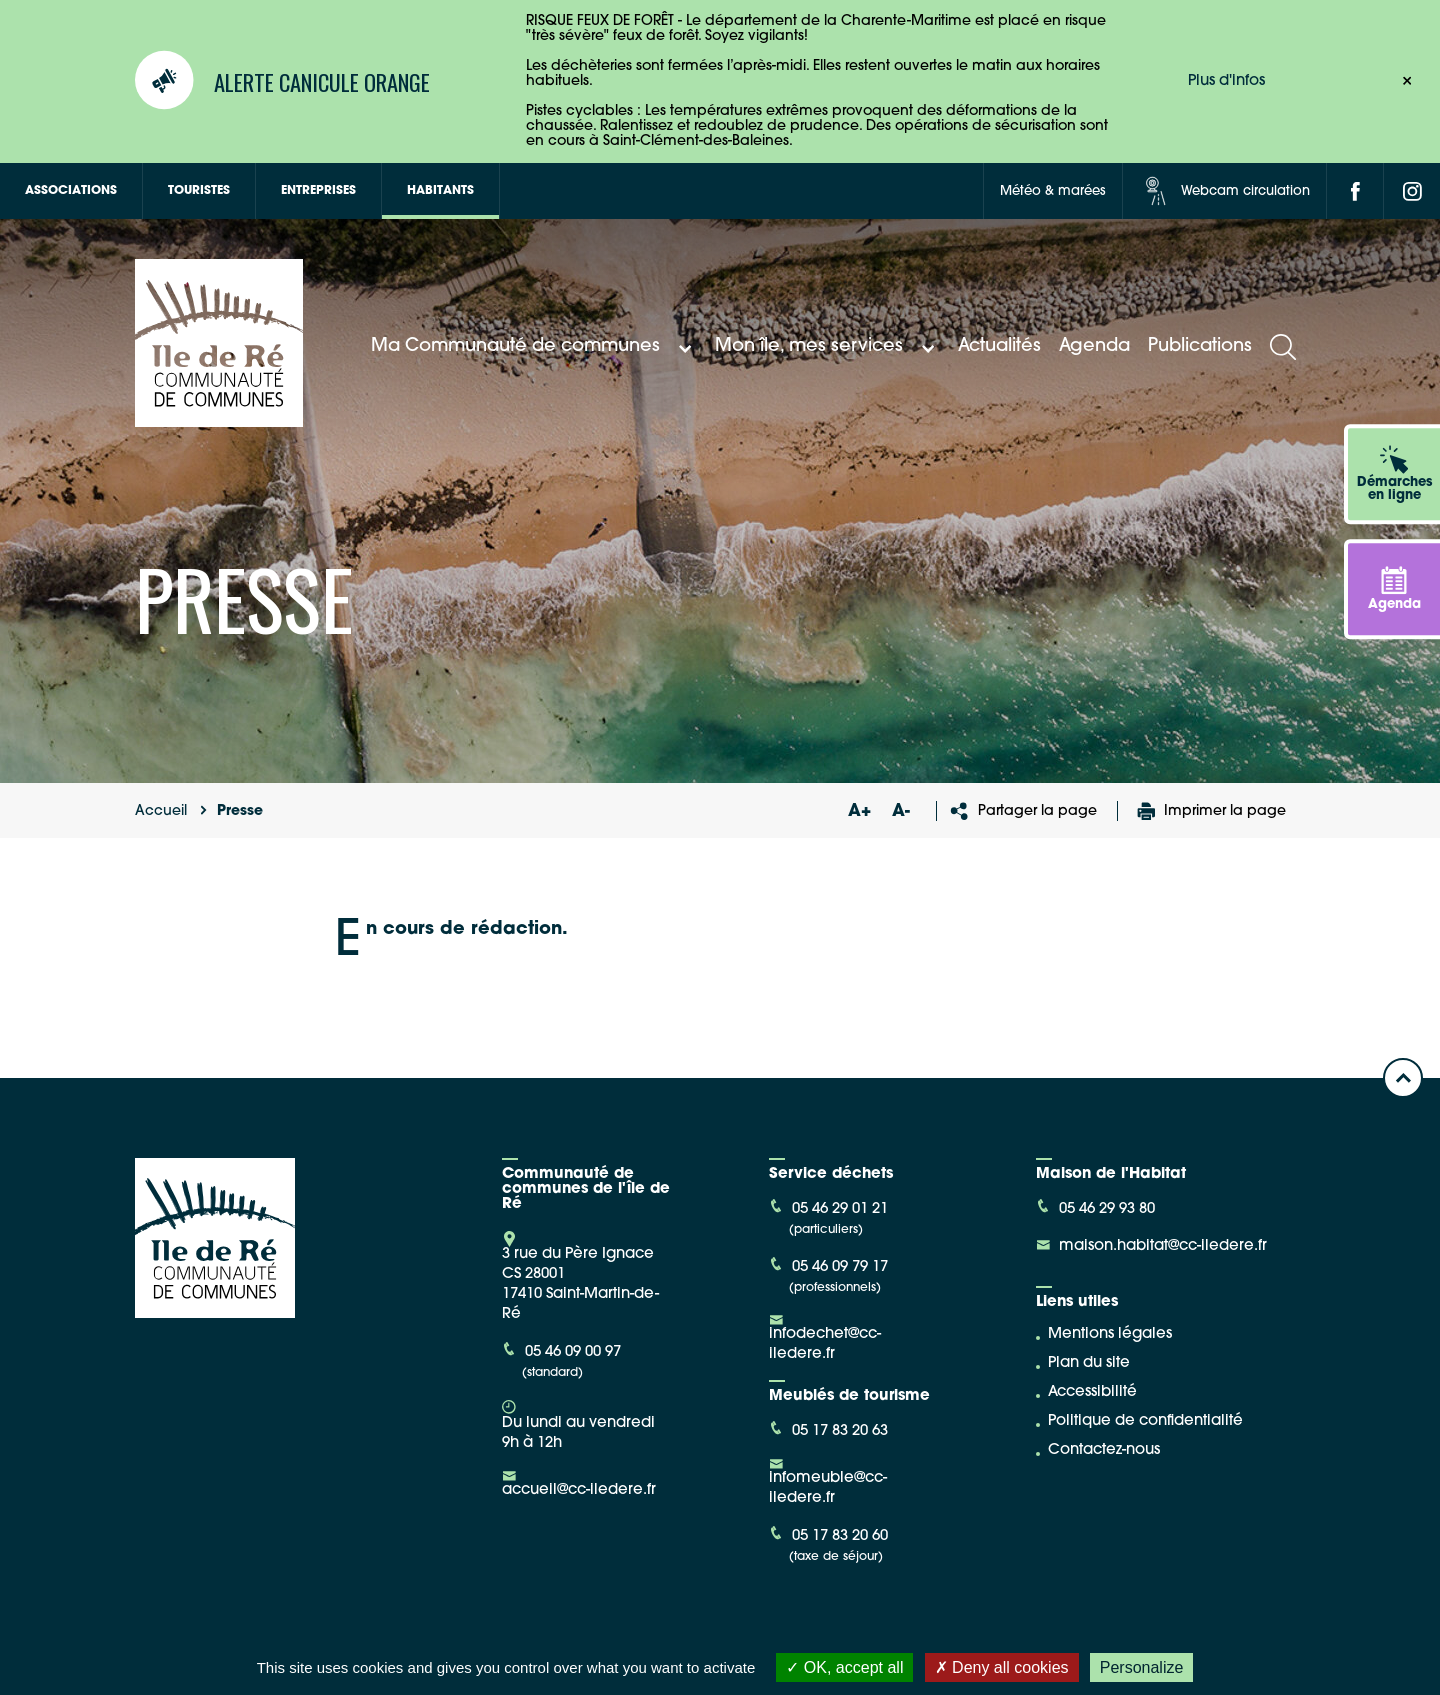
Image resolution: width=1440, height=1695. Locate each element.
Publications (1200, 346)
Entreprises (318, 191)
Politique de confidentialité (1145, 1421)
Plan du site (1089, 1363)
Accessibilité (1092, 1392)
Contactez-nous (1104, 1450)
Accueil (161, 811)
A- (901, 811)
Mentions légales (1110, 1334)
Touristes (199, 191)
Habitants (440, 191)
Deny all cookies (1002, 1667)
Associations (71, 191)
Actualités (999, 346)
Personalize (1142, 1667)
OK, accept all (844, 1667)
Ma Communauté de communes (534, 347)
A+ (859, 811)
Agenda (1094, 346)
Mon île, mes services (827, 347)
